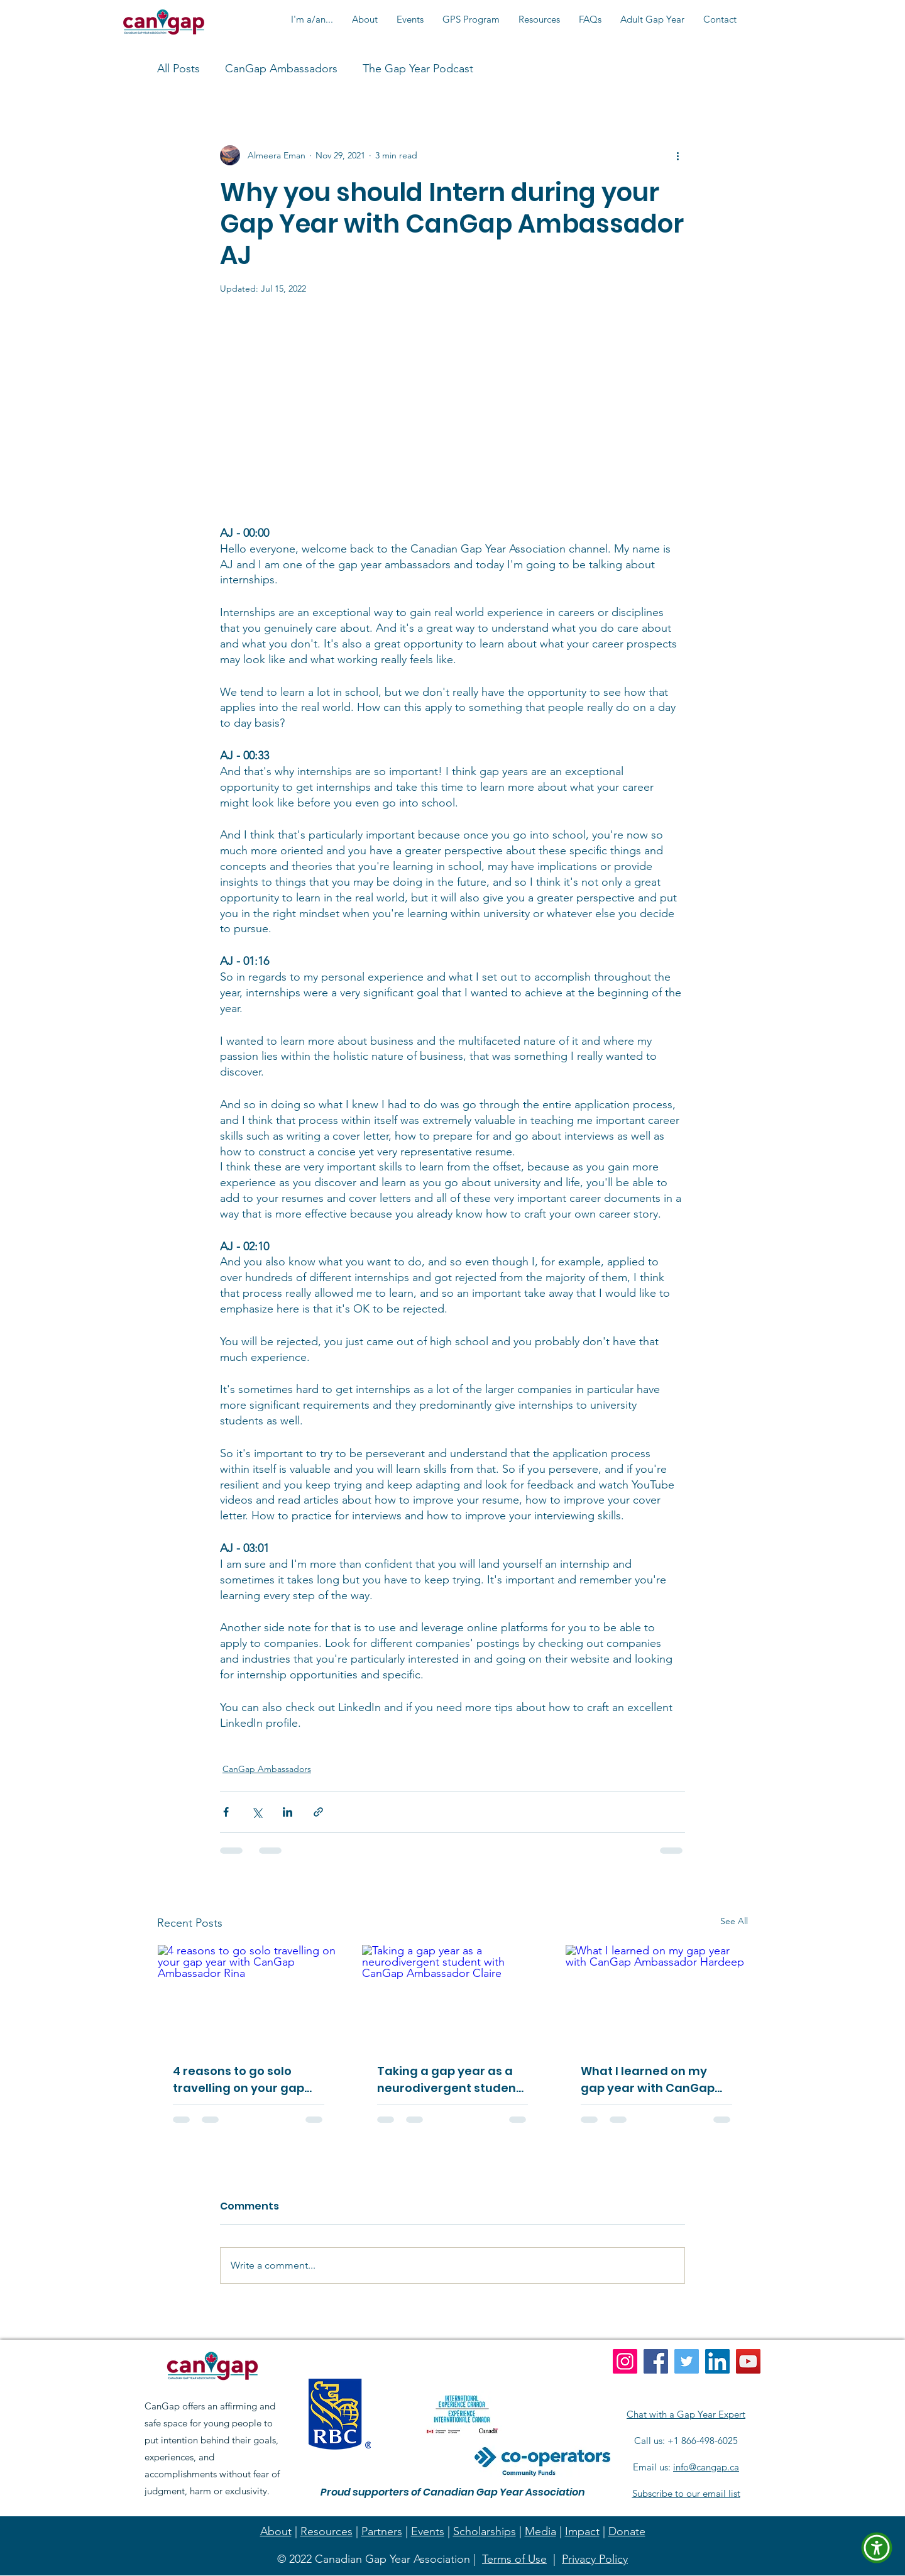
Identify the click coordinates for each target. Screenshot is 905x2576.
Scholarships (484, 2531)
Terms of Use (514, 2559)
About (276, 2531)
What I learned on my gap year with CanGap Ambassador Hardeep (648, 2079)
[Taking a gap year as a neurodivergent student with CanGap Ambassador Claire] (453, 1996)
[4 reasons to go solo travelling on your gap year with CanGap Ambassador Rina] (248, 1996)
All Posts (178, 68)
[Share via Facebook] (226, 1812)
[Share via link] (318, 1812)
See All (734, 1921)
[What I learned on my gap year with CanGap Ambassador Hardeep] (656, 1996)
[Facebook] (656, 2361)
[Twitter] (686, 2361)
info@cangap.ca (706, 2467)
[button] (312, 19)
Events (427, 2531)
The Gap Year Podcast (418, 68)
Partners (381, 2531)
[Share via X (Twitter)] (257, 1812)
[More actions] (677, 155)
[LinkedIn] (717, 2361)
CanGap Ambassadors (281, 68)
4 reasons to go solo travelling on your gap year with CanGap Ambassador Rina (238, 2079)
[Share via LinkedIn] (287, 1812)
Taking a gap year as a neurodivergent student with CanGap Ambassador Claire (449, 2079)
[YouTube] (748, 2361)
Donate (626, 2531)
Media (540, 2531)
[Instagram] (625, 2361)
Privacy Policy (595, 2559)
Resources (326, 2531)
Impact (582, 2531)
